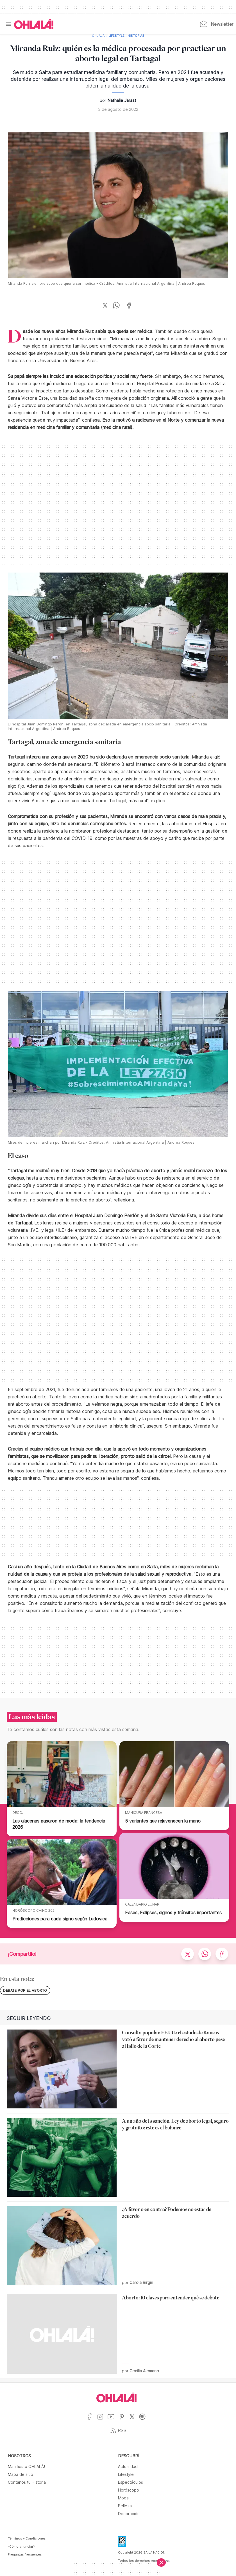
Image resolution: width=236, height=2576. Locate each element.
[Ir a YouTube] (113, 2420)
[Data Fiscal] (122, 2543)
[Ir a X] (134, 2420)
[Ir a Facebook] (91, 2420)
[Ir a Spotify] (144, 2420)
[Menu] (8, 24)
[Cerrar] (161, 2562)
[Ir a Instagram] (102, 2420)
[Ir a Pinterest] (124, 2420)
